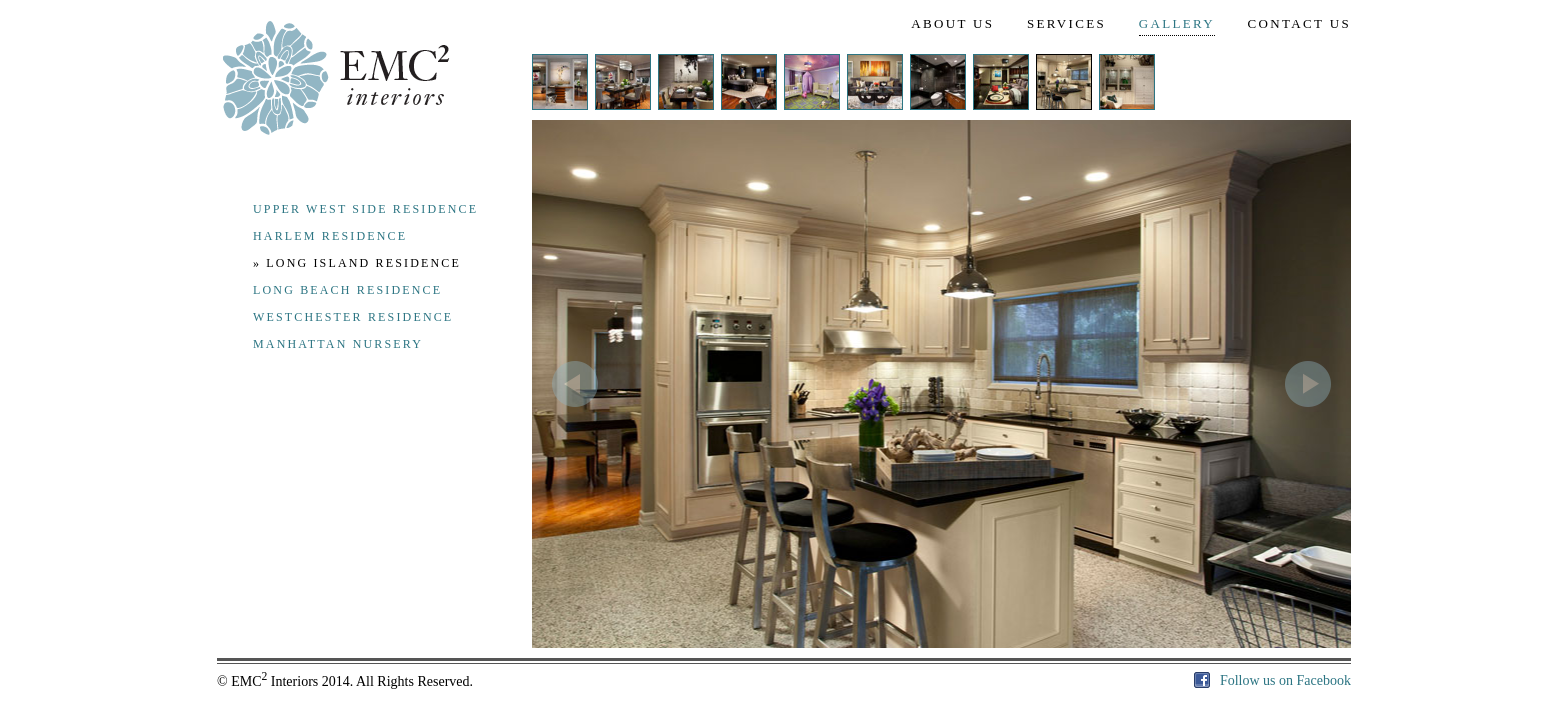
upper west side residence (365, 209)
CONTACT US (1299, 23)
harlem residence (330, 236)
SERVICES (1066, 23)
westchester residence (353, 317)
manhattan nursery (338, 344)
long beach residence (347, 290)
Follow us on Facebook (1272, 680)
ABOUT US (952, 23)
